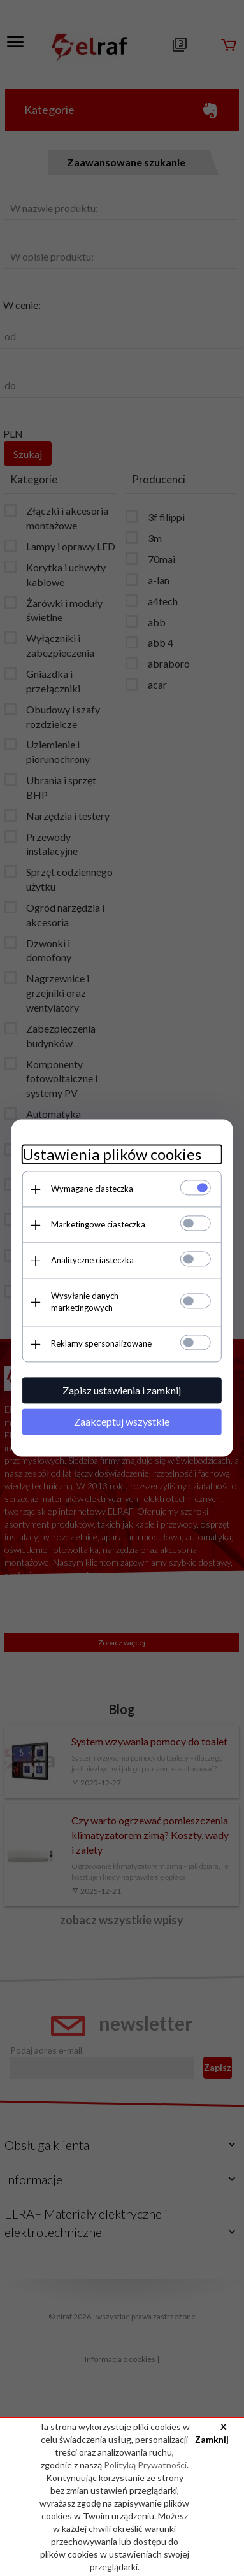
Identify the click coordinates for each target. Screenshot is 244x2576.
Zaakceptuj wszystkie (122, 1414)
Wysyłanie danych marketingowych (114, 1300)
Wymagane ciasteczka (90, 1193)
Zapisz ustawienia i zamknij (122, 1383)
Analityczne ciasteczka (90, 1264)
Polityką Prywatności (145, 2464)
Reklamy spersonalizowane (99, 1336)
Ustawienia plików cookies (109, 1158)
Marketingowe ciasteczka (96, 1229)
